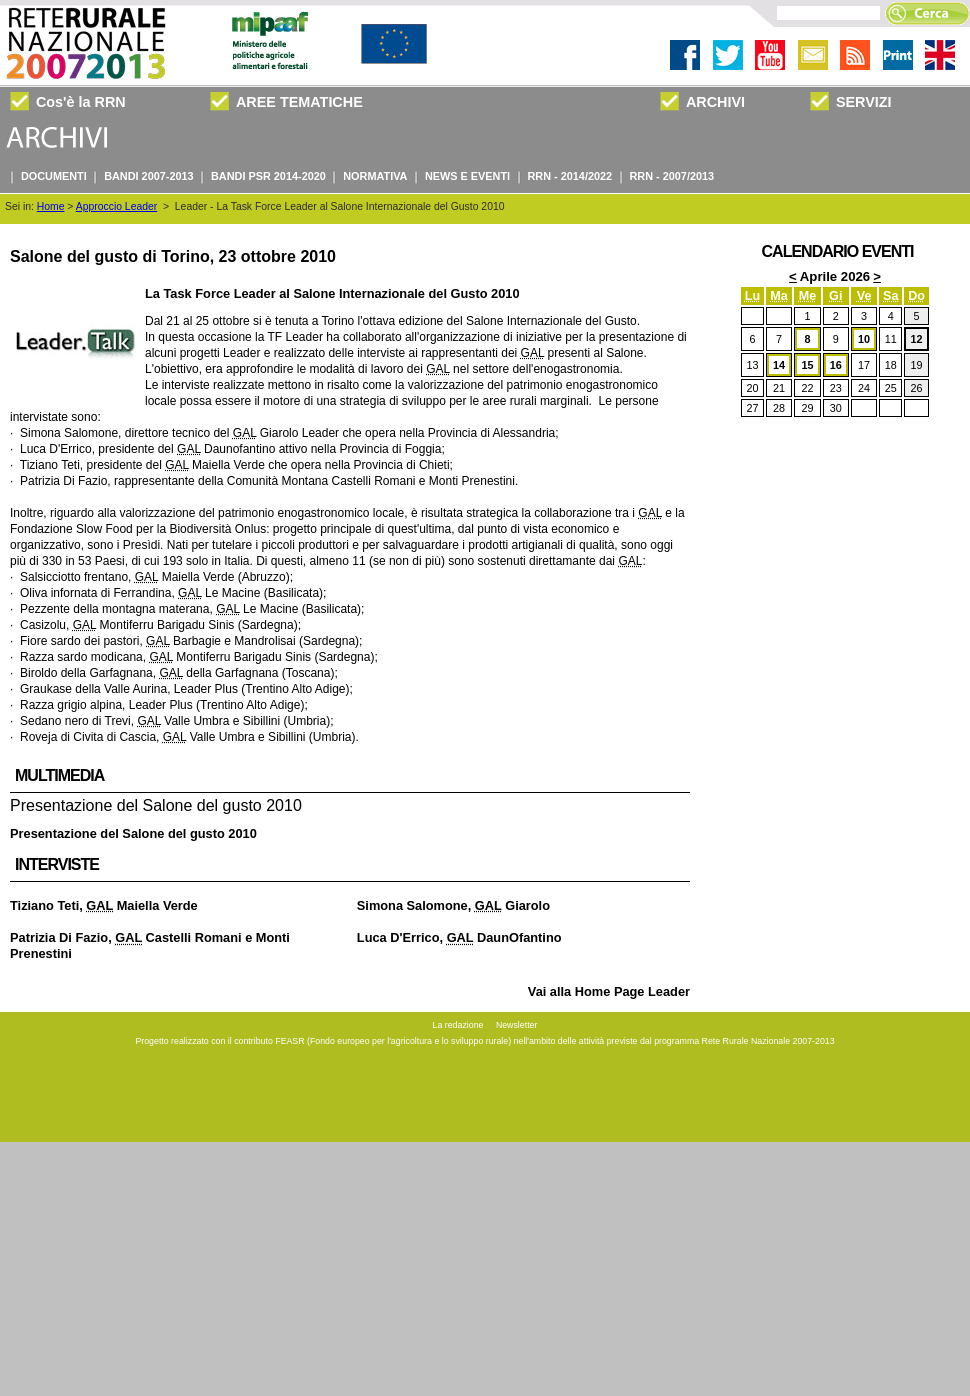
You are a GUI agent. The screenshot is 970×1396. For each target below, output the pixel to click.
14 (779, 365)
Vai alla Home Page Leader (609, 991)
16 (836, 365)
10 (864, 339)
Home (51, 206)
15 (807, 365)
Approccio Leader (116, 206)
